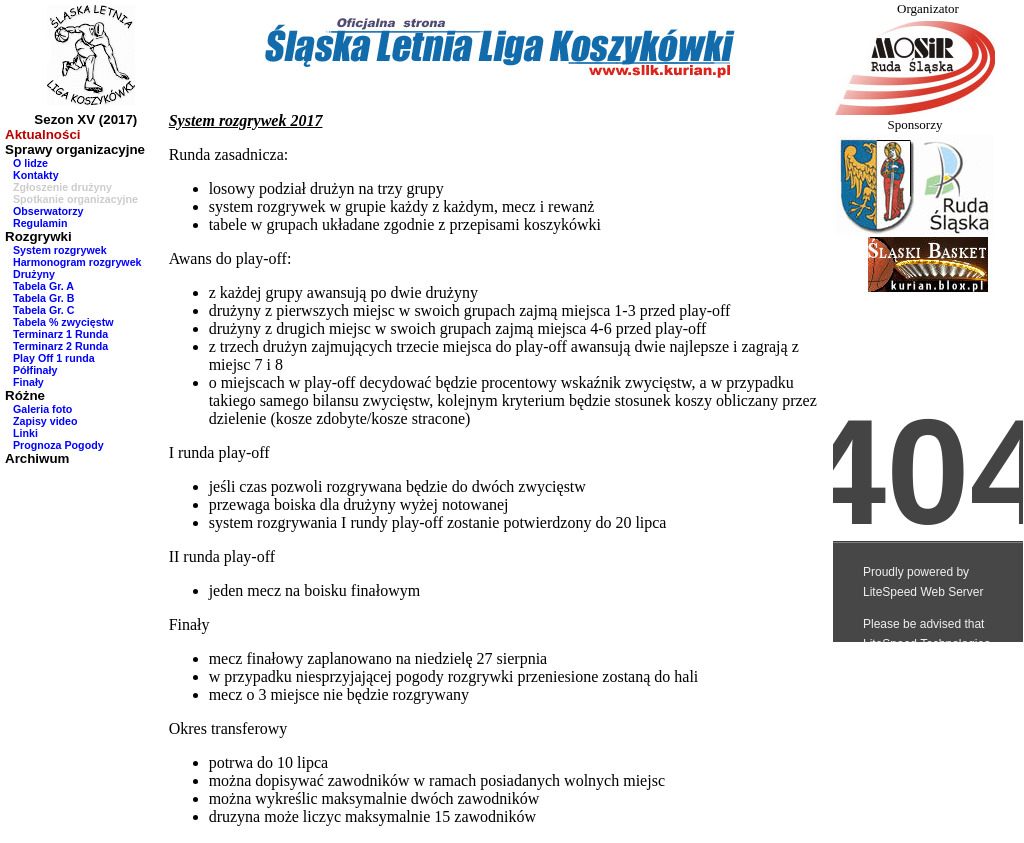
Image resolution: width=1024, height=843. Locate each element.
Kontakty (36, 175)
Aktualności (43, 134)
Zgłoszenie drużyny (62, 187)
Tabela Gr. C (43, 310)
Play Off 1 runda (54, 358)
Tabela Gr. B (43, 298)
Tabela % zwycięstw (63, 322)
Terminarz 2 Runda (60, 346)
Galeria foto (42, 409)
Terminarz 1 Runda (60, 334)
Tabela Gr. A (43, 286)
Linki (25, 433)
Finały (28, 382)
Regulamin (40, 223)
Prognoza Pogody (58, 445)
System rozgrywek (60, 250)
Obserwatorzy (48, 211)
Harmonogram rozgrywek (77, 262)
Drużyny (34, 274)
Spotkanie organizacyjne (75, 199)
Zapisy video (45, 421)
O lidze (30, 163)
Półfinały (35, 370)
